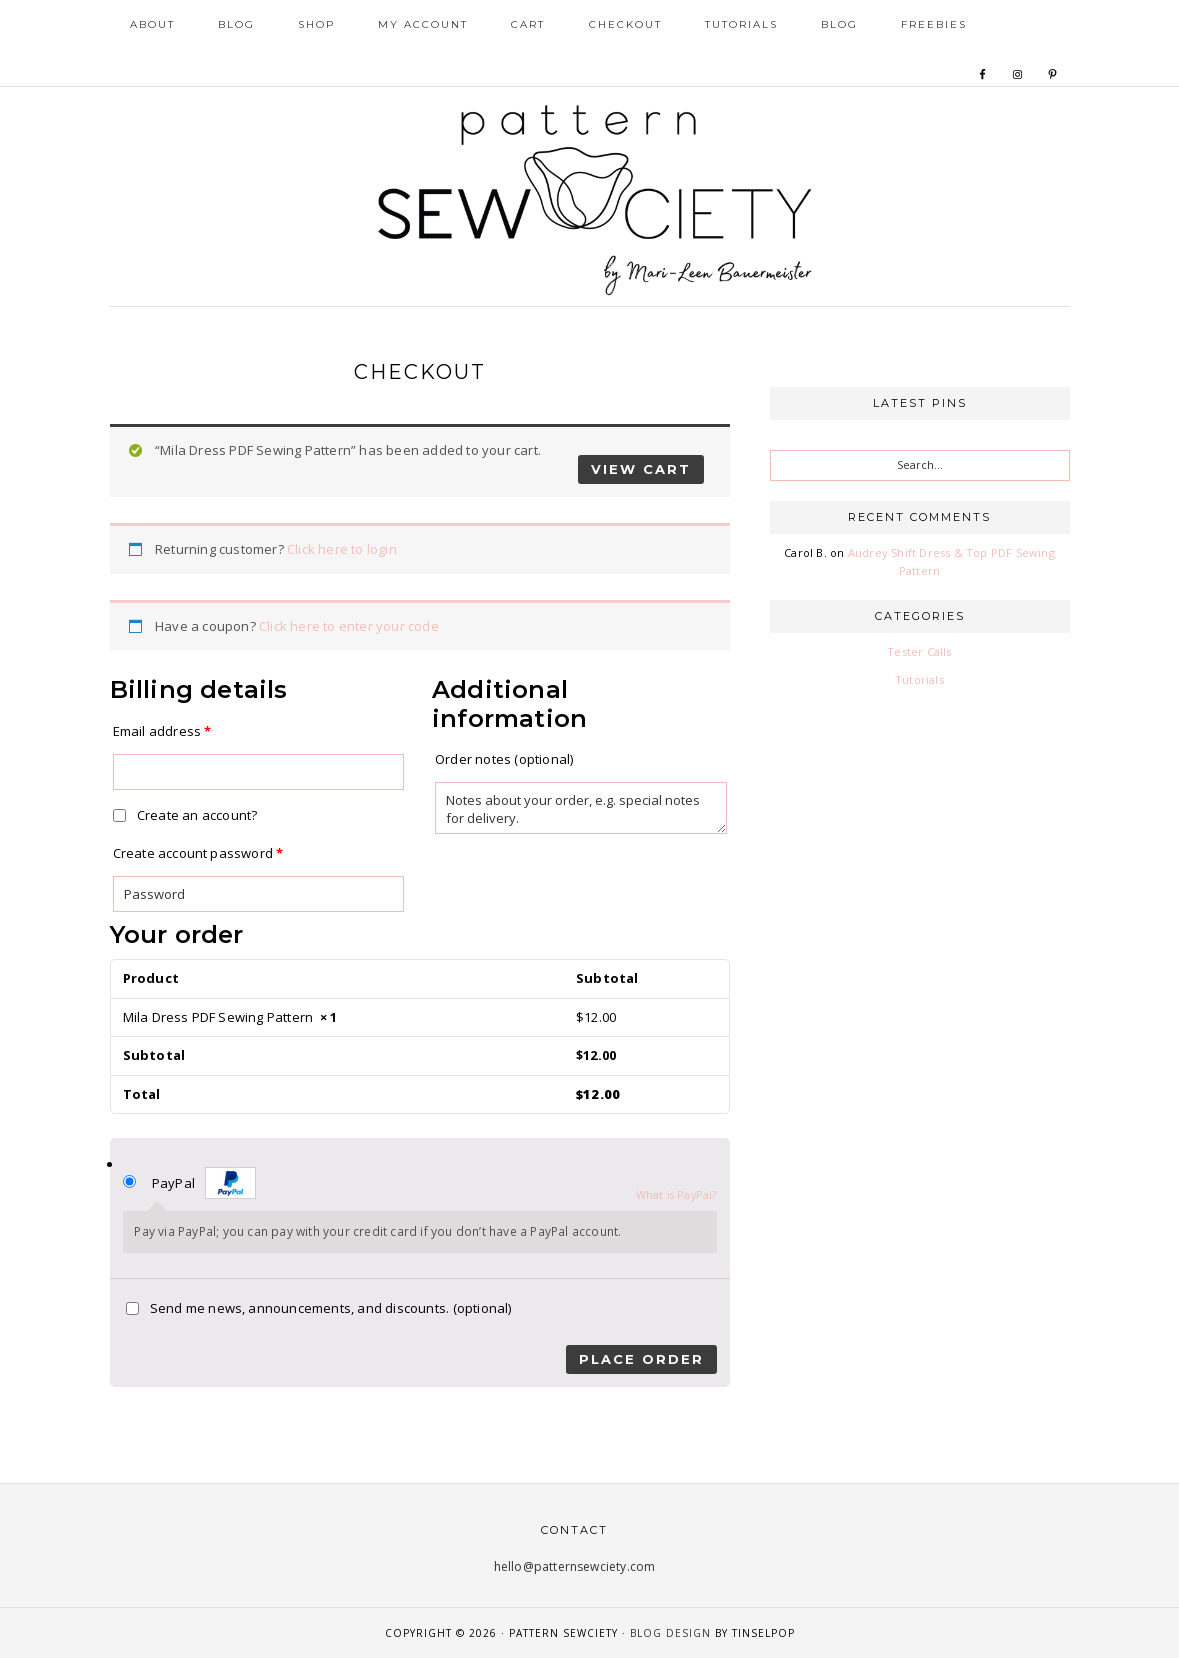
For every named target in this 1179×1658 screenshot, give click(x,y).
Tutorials (919, 679)
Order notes (504, 759)
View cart (641, 469)
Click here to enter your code (349, 626)
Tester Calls (919, 651)
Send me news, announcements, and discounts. (319, 1308)
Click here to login (342, 549)
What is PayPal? (676, 1194)
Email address (162, 731)
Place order (641, 1359)
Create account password (198, 853)
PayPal (204, 1183)
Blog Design (670, 1633)
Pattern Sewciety (590, 197)
